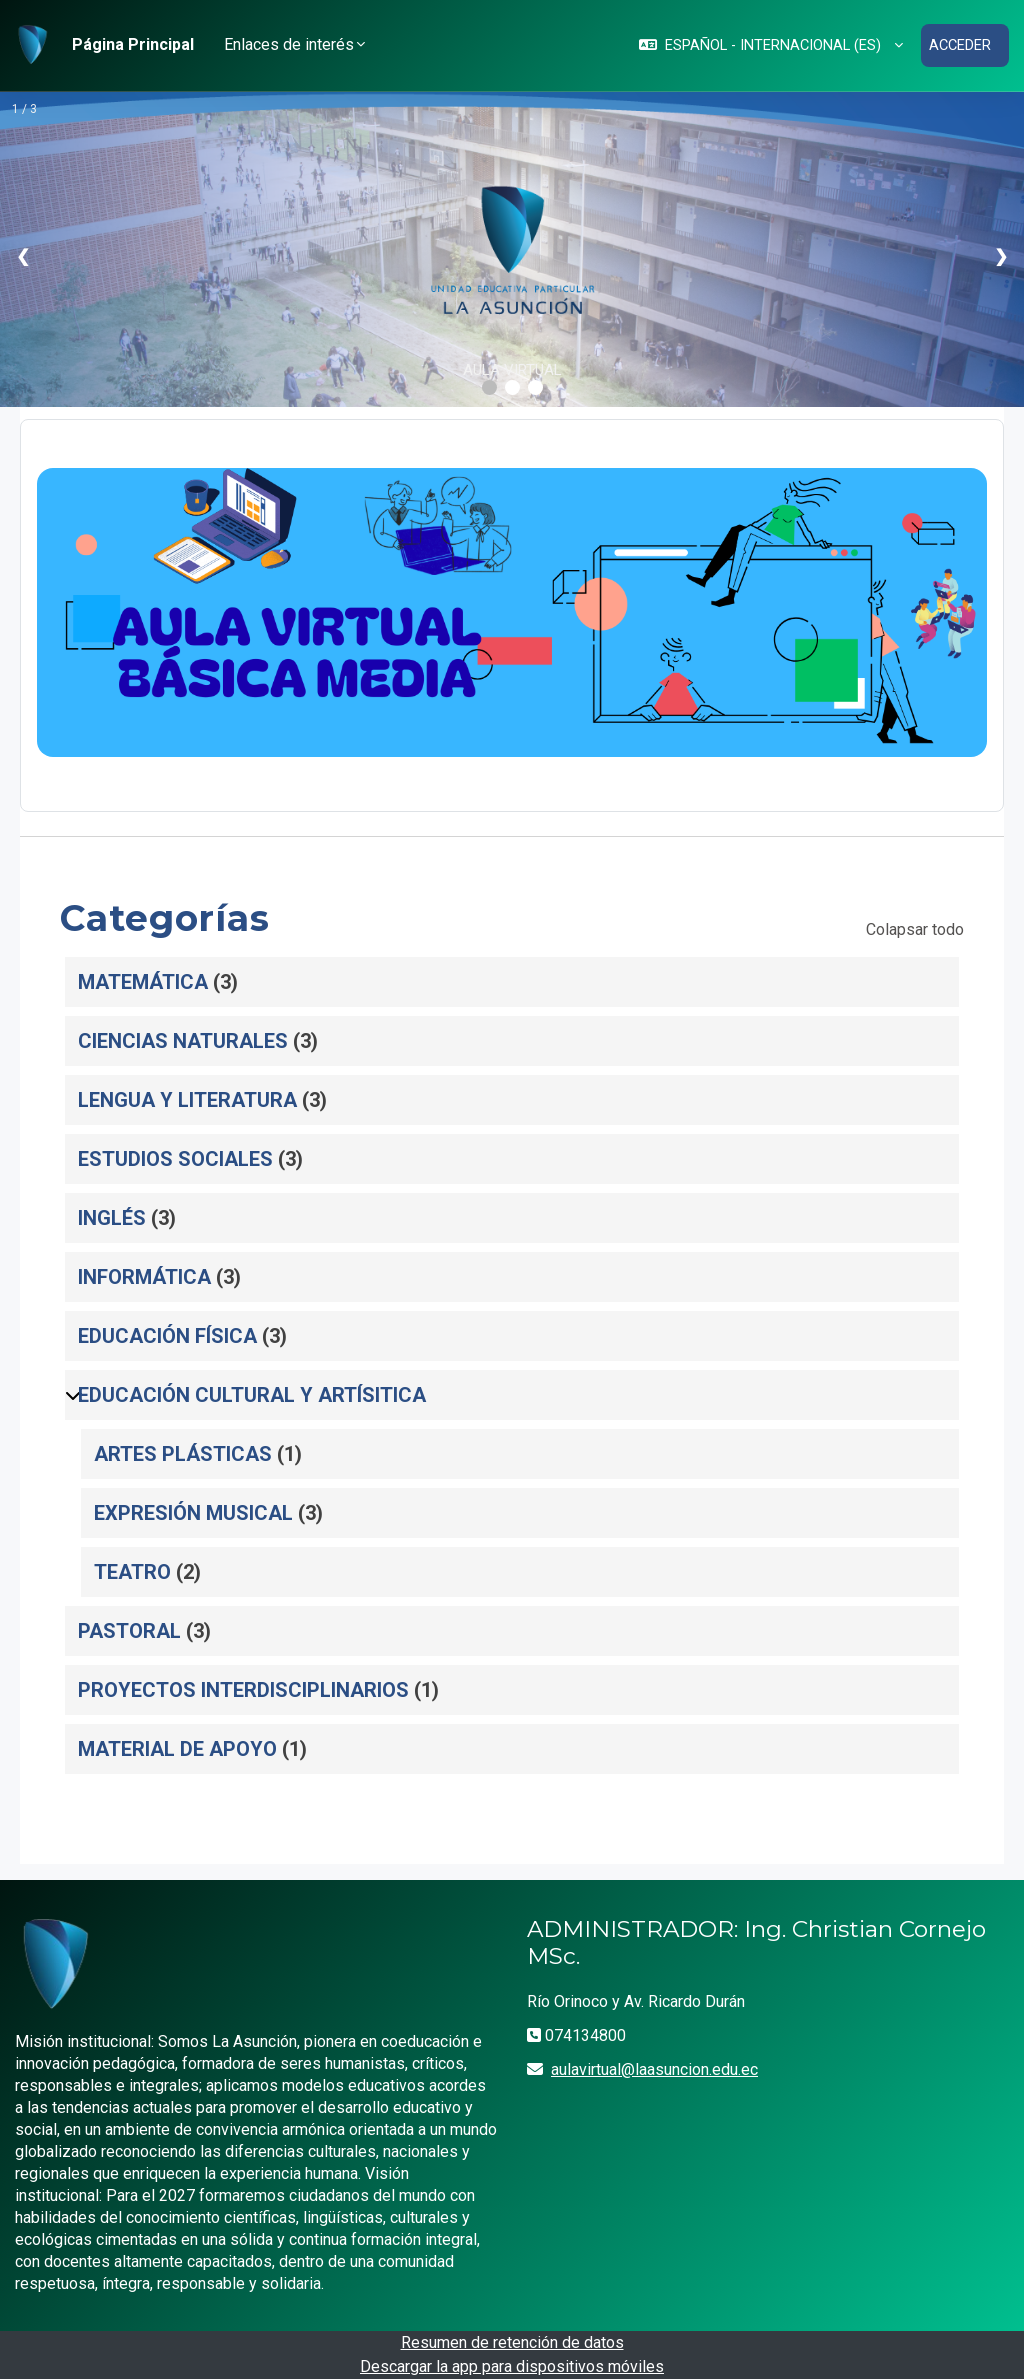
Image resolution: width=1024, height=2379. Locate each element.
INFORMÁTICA (144, 1276)
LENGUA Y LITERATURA (187, 1099)
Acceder (959, 45)
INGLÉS (112, 1217)
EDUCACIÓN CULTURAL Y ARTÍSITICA (252, 1394)
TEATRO (132, 1571)
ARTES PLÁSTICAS (183, 1453)
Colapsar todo (915, 928)
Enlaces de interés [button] (289, 44)
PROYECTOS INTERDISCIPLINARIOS (243, 1689)
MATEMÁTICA (143, 981)
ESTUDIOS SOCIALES (175, 1158)
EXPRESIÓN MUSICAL (193, 1512)
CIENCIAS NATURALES (183, 1040)
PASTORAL (129, 1630)
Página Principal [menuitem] (133, 44)
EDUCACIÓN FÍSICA (167, 1335)
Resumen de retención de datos (512, 2341)
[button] (767, 45)
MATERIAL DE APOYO (177, 1748)
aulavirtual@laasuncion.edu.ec (654, 2068)
